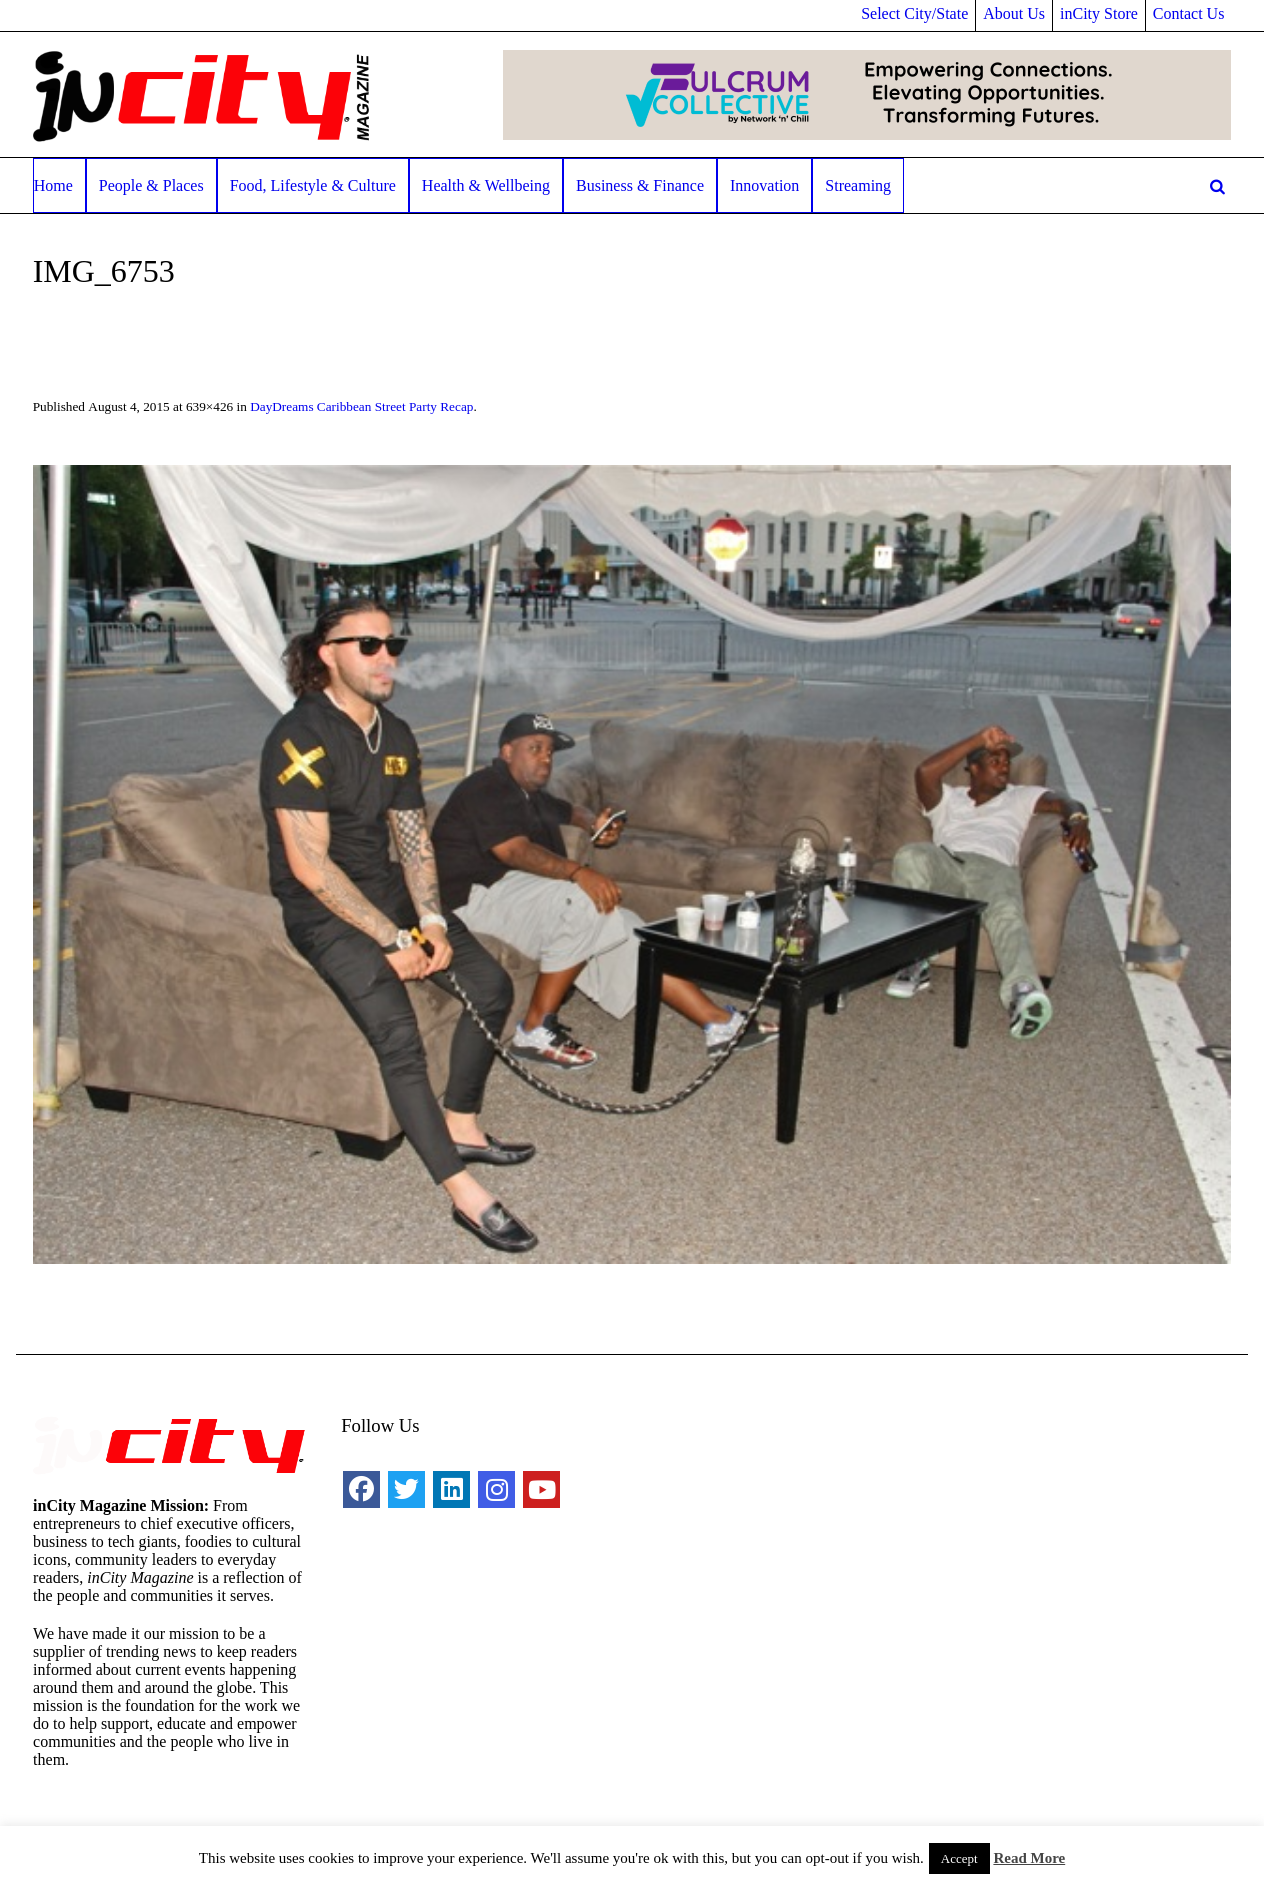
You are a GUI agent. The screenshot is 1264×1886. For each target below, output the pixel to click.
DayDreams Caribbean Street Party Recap (361, 406)
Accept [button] (959, 1858)
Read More (1029, 1858)
